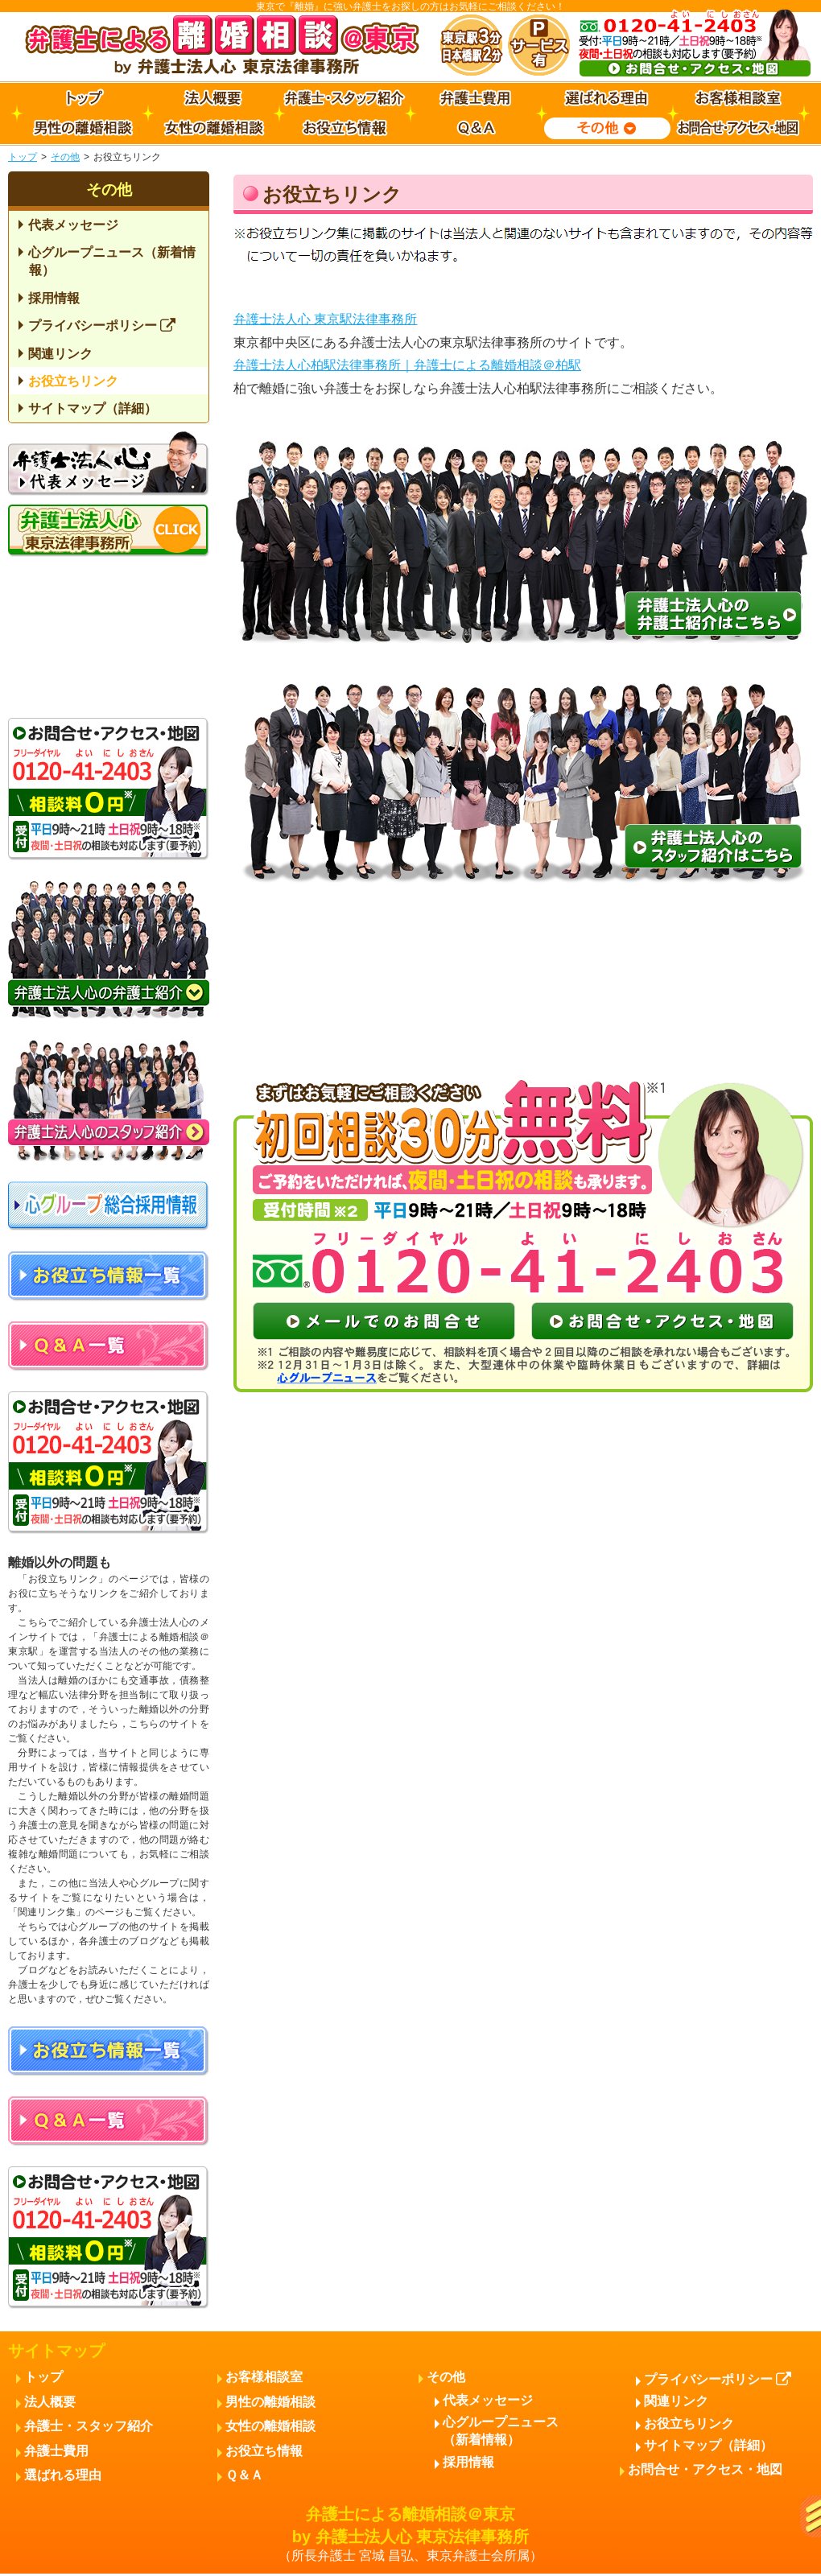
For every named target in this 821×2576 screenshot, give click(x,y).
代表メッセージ (73, 225)
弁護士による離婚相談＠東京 (410, 2535)
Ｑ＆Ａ (244, 2475)
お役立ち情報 (264, 2451)
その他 (65, 157)
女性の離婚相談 (270, 2426)
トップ (22, 157)
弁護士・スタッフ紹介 (88, 2426)
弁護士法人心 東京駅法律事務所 (325, 319)
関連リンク (60, 354)
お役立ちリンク (73, 381)
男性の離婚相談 (270, 2402)
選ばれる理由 (62, 2475)
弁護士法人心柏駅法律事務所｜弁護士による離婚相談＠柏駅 (407, 365)
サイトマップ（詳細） (92, 408)
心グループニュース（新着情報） (112, 261)
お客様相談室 (264, 2377)
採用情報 (54, 298)
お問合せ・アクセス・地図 (705, 2469)
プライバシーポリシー (101, 326)
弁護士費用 (56, 2451)
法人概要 (50, 2402)
